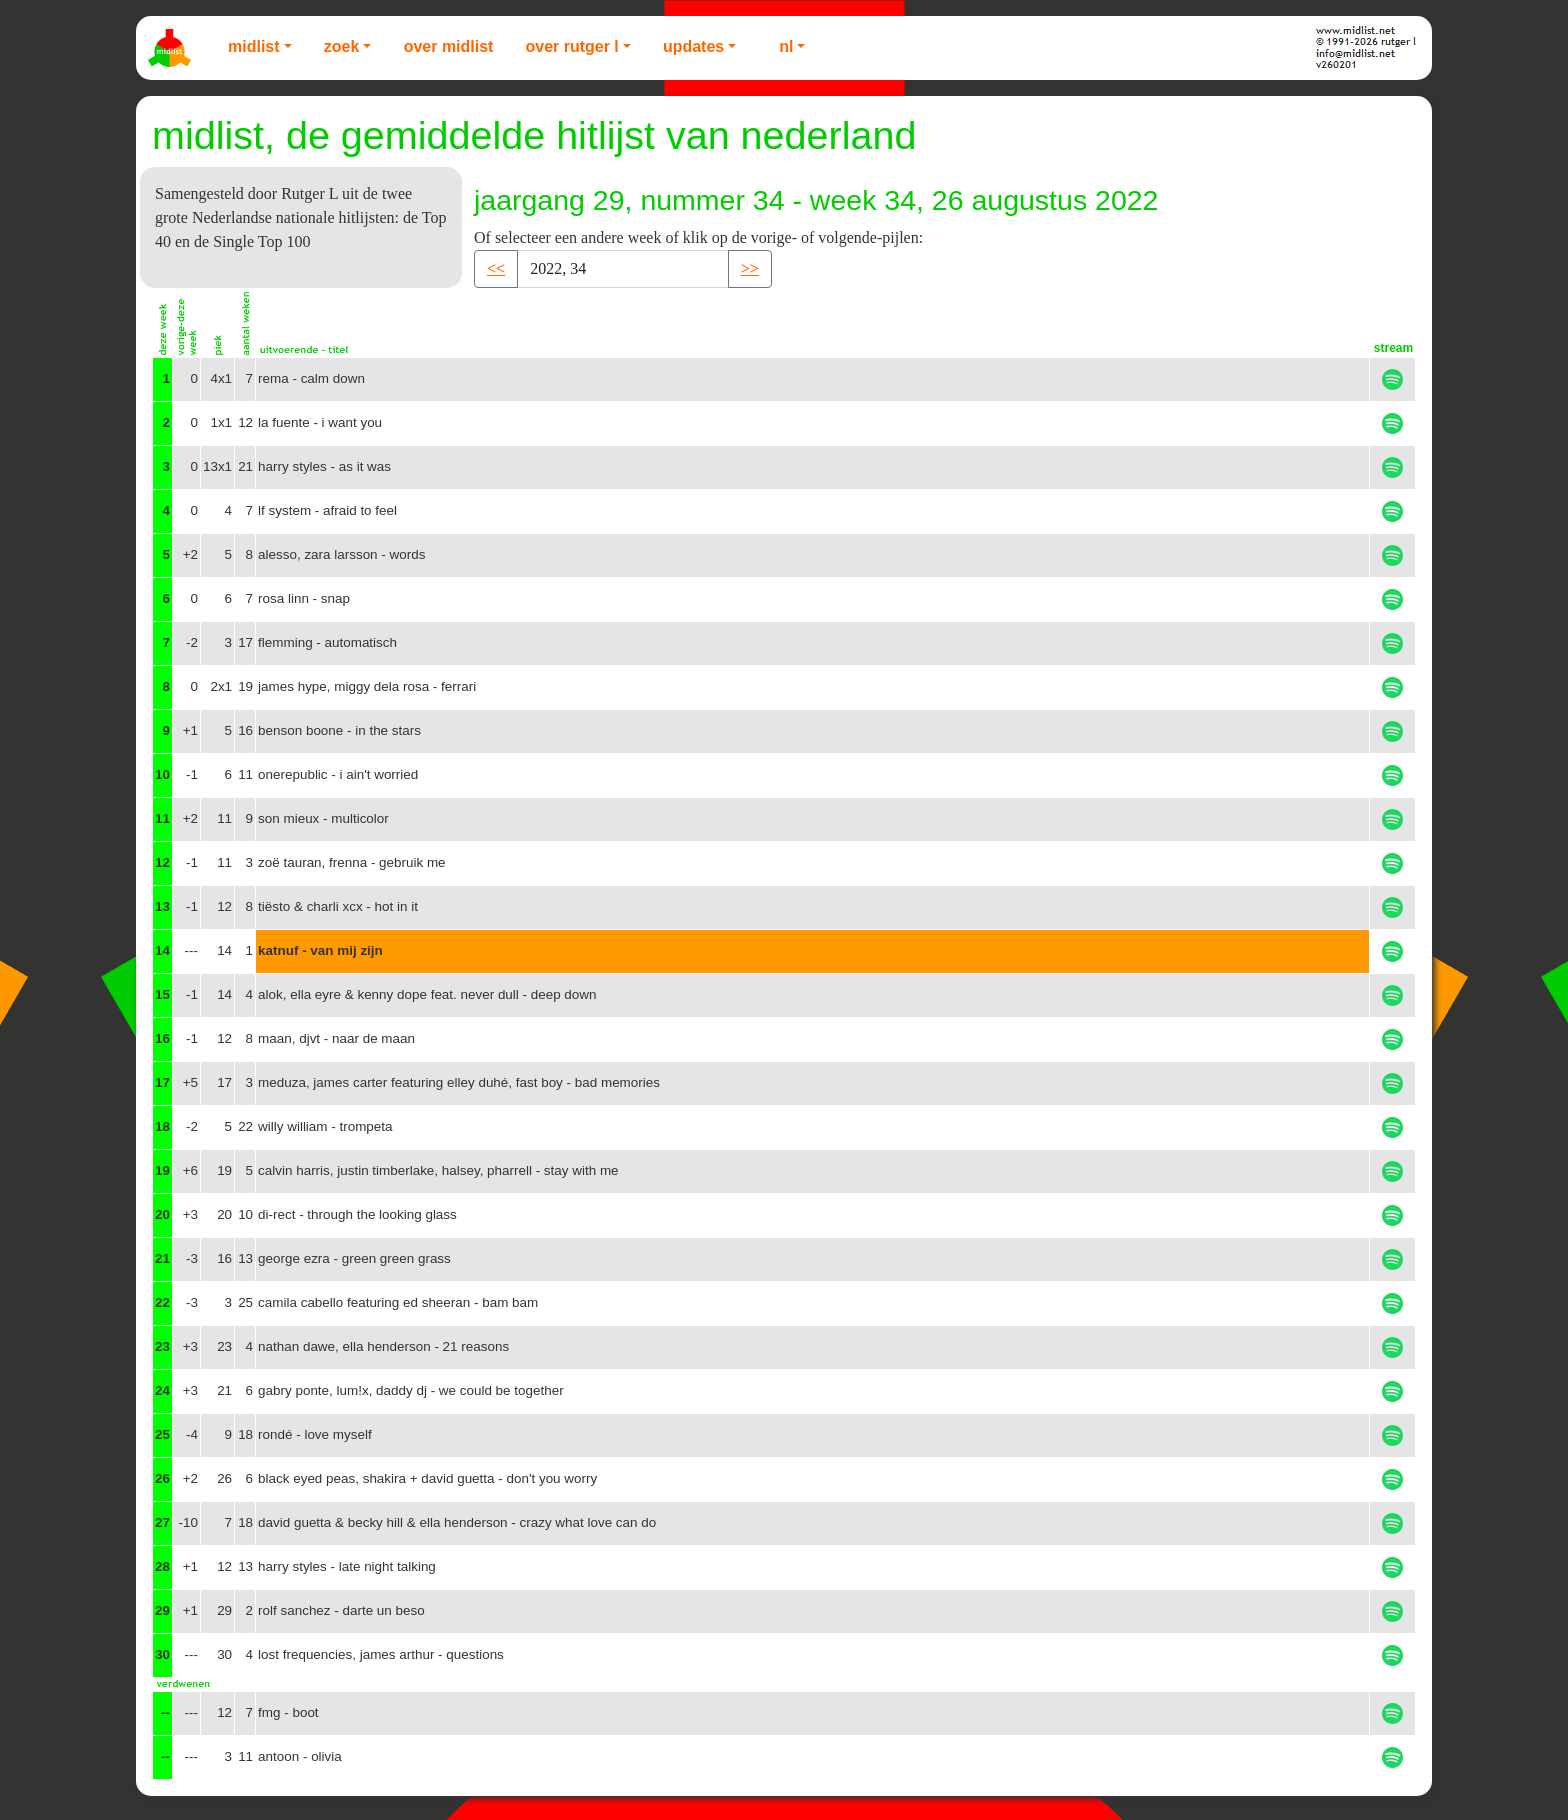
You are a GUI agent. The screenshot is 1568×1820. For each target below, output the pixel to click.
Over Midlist (449, 46)
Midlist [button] (254, 46)
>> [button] (750, 268)
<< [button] (496, 268)
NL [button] (786, 46)
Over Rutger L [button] (571, 46)
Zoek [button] (342, 46)
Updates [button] (693, 46)
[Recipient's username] (623, 269)
